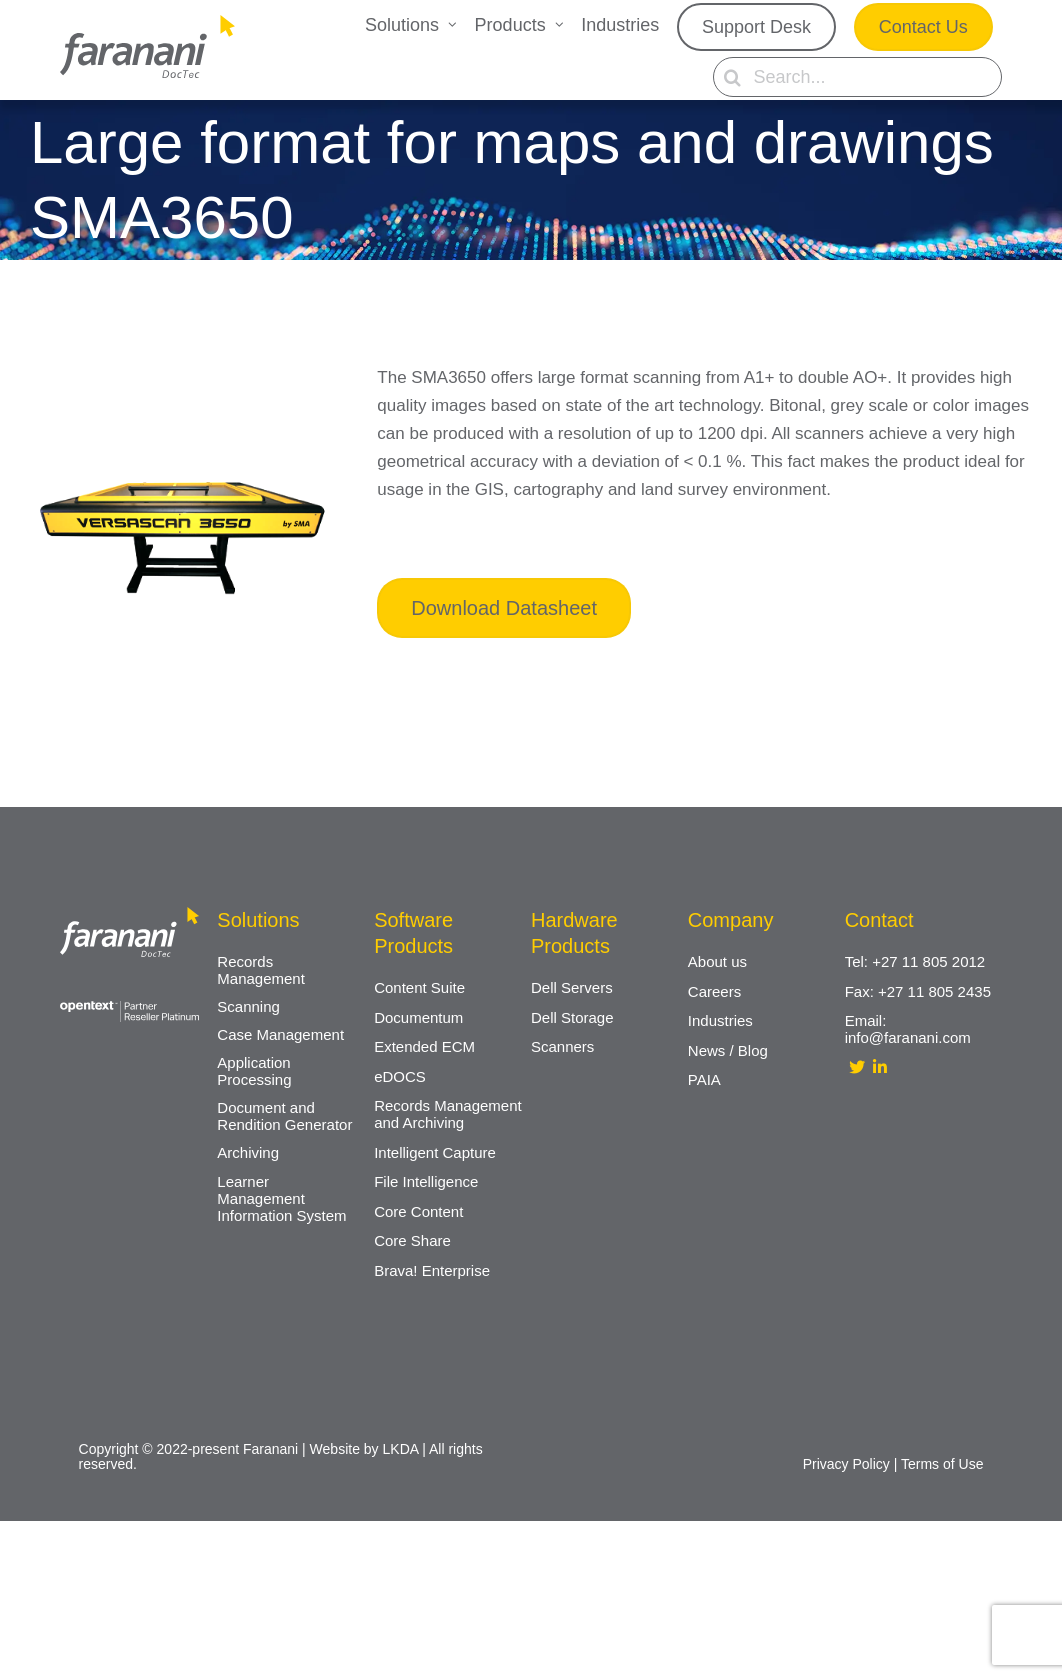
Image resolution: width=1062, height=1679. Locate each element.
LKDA (401, 1449)
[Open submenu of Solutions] (452, 27)
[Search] (733, 77)
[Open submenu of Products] (559, 27)
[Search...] (857, 77)
